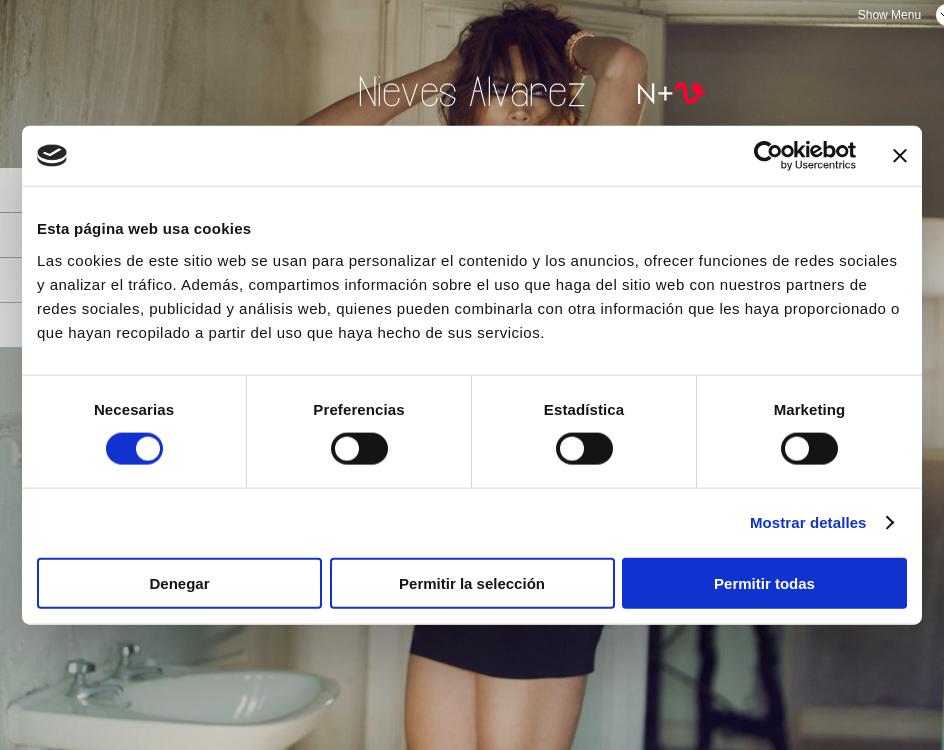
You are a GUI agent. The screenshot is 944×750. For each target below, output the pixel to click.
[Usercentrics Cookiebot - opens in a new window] (768, 156)
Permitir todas (764, 582)
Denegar (179, 582)
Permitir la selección (472, 582)
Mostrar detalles (808, 522)
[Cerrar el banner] (900, 156)
